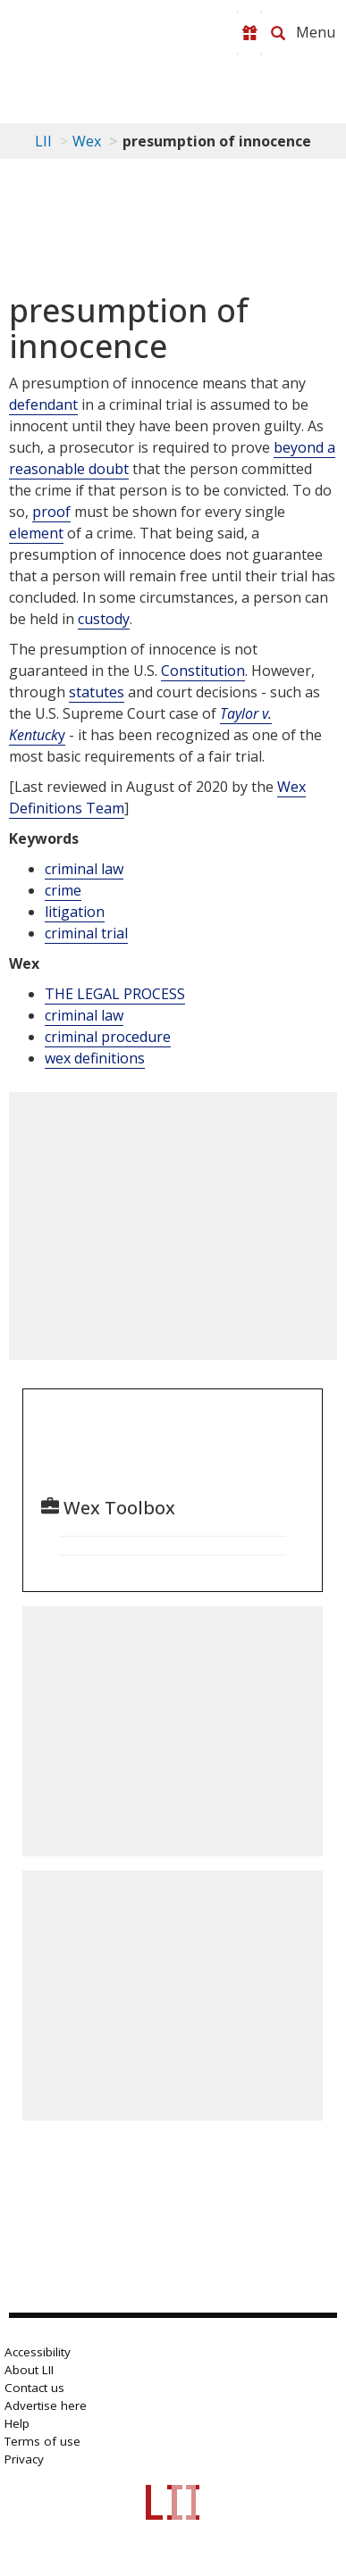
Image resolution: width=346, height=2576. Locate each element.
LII (43, 141)
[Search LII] (278, 33)
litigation (75, 911)
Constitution (203, 670)
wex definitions (95, 1058)
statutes (96, 692)
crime (63, 890)
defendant (43, 404)
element (36, 533)
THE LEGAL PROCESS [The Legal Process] (115, 994)
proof (51, 511)
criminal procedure (108, 1036)
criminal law (84, 869)
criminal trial (86, 933)
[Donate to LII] (249, 33)
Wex (86, 141)
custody (104, 619)
